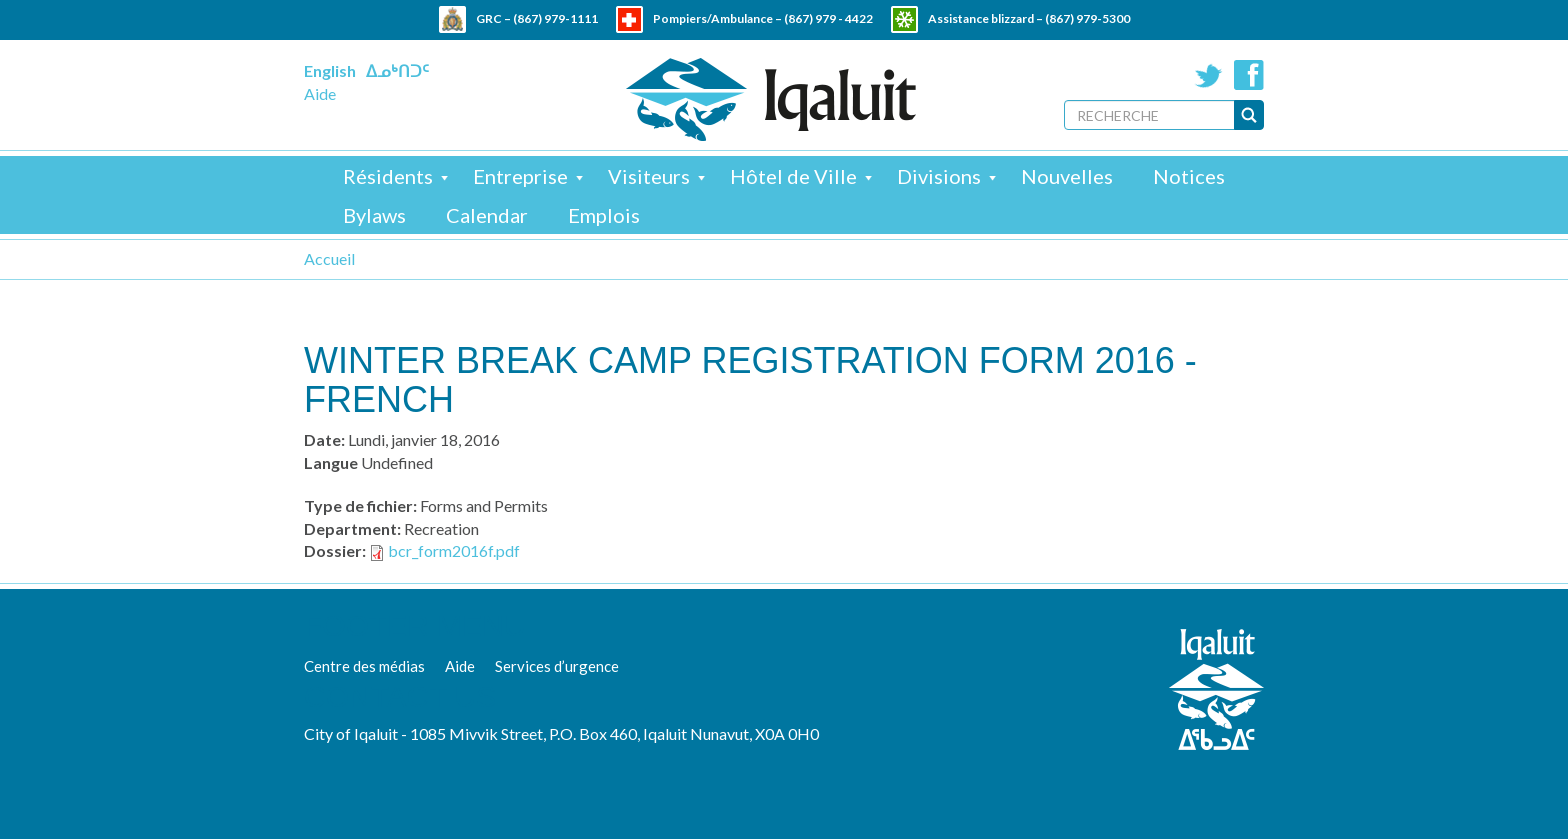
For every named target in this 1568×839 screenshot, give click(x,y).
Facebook (1249, 75)
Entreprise (520, 176)
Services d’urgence (557, 666)
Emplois (604, 215)
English (330, 70)
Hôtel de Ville (793, 176)
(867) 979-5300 (1087, 18)
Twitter (1209, 75)
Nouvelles (1067, 176)
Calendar (487, 215)
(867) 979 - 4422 (828, 18)
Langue (331, 462)
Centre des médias (364, 666)
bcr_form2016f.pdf (454, 550)
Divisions (939, 176)
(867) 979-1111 (555, 18)
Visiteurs (649, 176)
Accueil (329, 258)
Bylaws (374, 215)
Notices (1189, 176)
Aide (320, 93)
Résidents (388, 176)
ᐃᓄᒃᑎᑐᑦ (397, 70)
